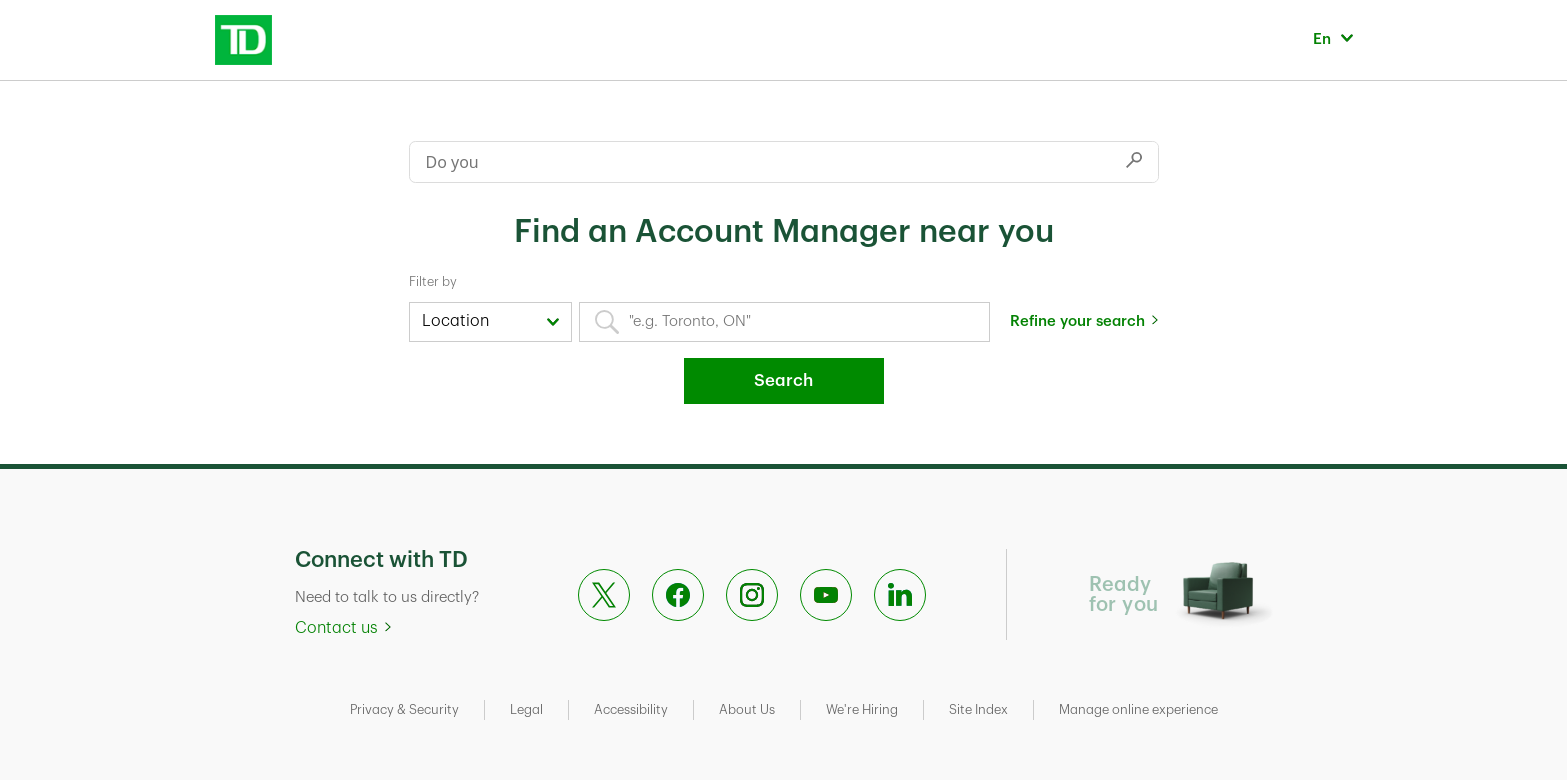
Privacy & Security (404, 709)
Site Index (978, 709)
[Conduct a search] (760, 162)
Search (783, 380)
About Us (747, 709)
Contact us (336, 628)
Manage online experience (1138, 709)
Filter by (433, 281)
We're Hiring (862, 709)
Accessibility (631, 709)
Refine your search (1077, 321)
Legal (526, 709)
